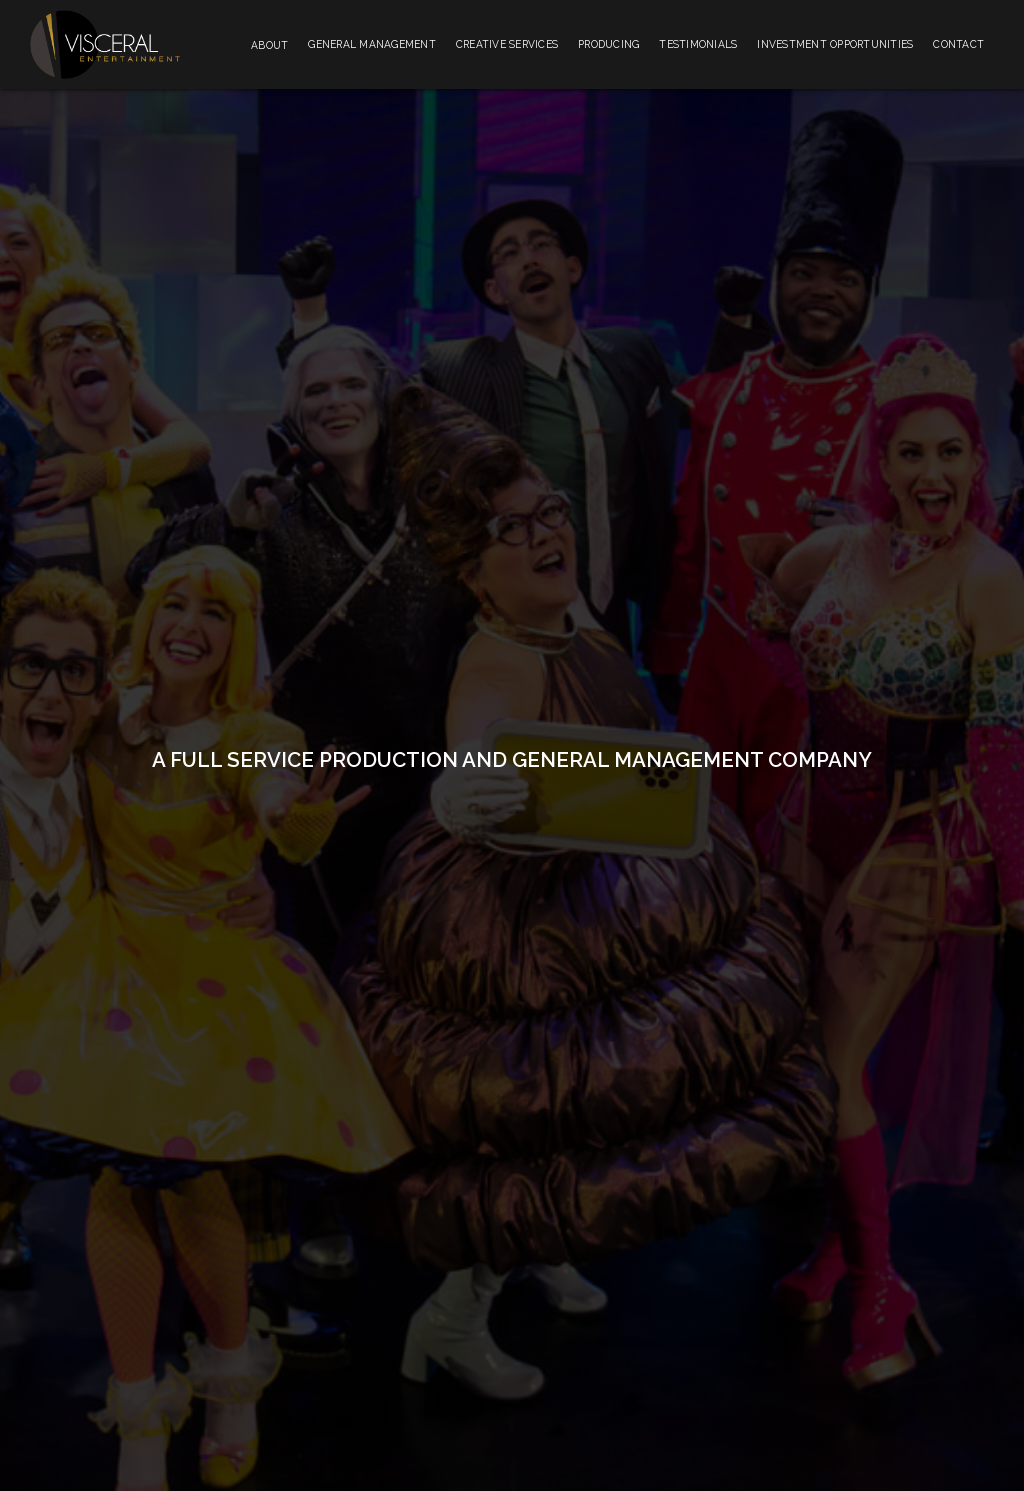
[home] (105, 44)
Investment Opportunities (835, 44)
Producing (608, 44)
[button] (269, 44)
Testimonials (698, 44)
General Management (372, 44)
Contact (958, 44)
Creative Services (507, 44)
